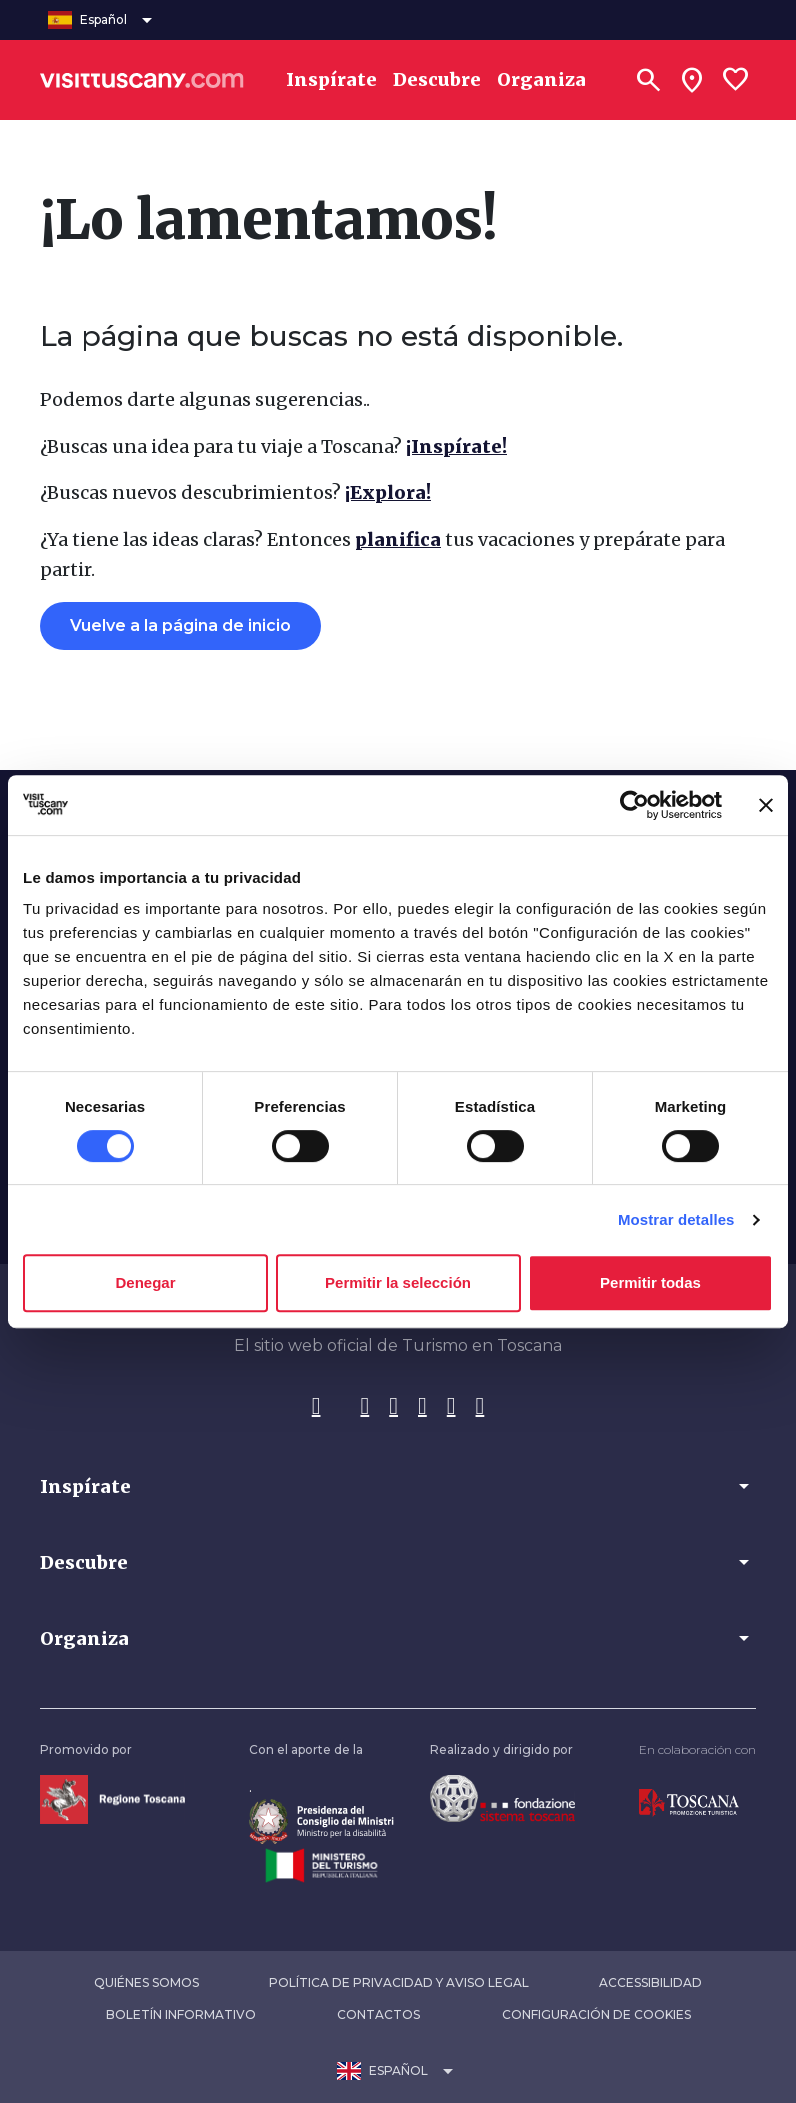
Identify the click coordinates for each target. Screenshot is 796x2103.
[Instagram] (364, 1407)
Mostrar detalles (676, 1219)
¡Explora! (388, 492)
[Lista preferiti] (736, 80)
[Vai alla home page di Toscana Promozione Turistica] (689, 1802)
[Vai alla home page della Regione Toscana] (112, 1798)
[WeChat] (480, 1407)
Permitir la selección (398, 1282)
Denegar (145, 1282)
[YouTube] (451, 1407)
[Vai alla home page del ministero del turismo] (321, 1864)
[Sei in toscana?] (692, 80)
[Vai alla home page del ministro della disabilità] (321, 1820)
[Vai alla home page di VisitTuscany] (142, 80)
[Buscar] (648, 80)
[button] (398, 1486)
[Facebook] (316, 1407)
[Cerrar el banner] (766, 805)
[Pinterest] (422, 1407)
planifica (398, 539)
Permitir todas (650, 1282)
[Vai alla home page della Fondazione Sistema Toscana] (502, 1797)
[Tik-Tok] (393, 1407)
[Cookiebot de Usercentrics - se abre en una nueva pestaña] (634, 805)
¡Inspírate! (456, 446)
